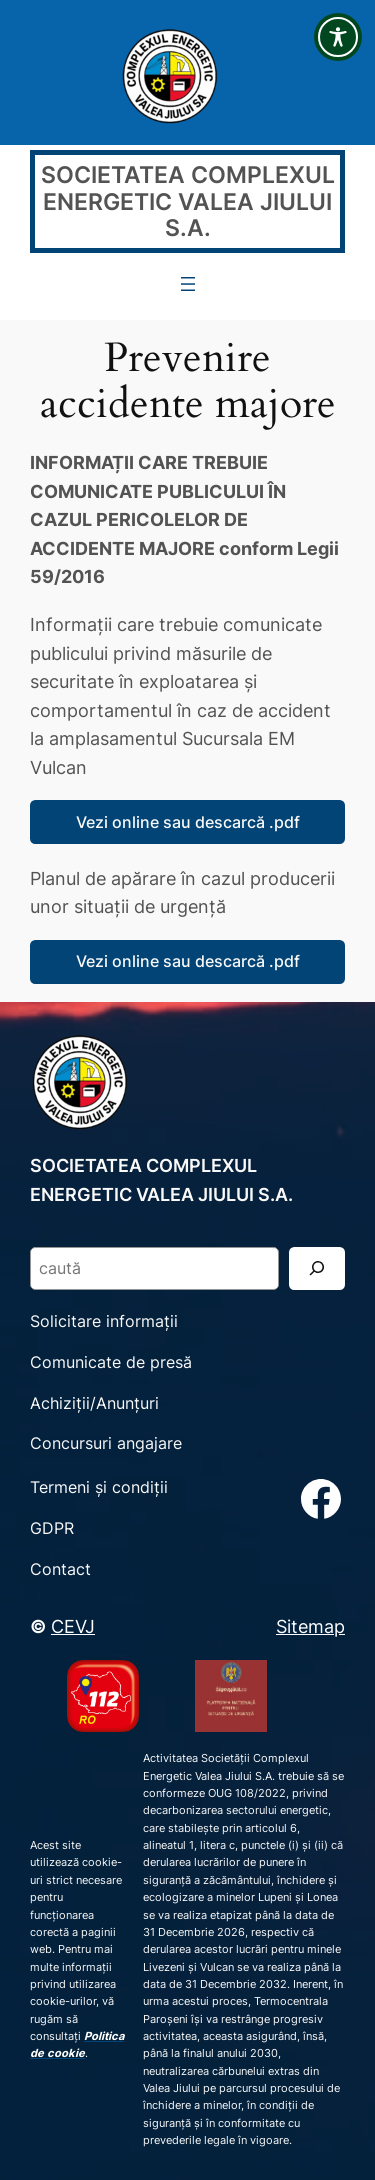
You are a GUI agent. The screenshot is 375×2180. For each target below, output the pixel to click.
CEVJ (73, 1626)
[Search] (317, 1268)
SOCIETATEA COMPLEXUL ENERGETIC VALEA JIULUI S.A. (188, 200)
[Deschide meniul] (188, 284)
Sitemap (310, 1626)
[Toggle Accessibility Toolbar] (338, 37)
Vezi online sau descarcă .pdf (188, 822)
